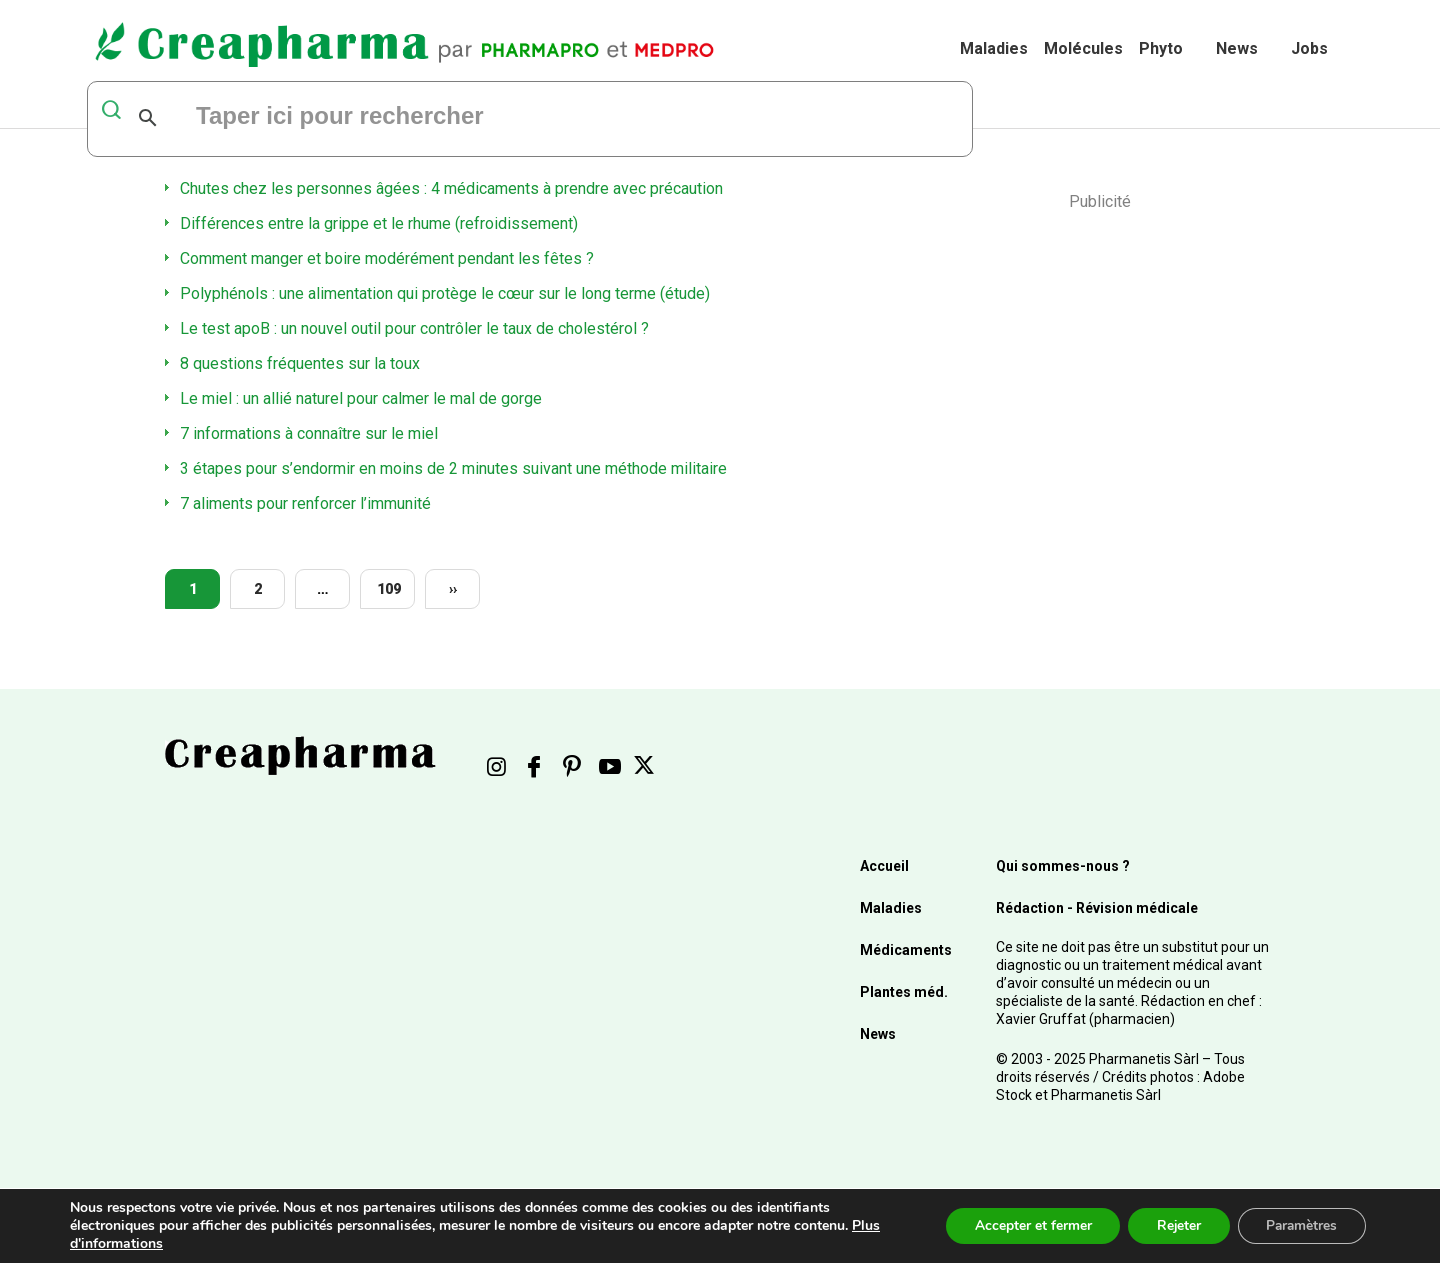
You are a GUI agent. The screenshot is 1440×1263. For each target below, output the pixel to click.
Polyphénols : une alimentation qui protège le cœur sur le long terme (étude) (445, 293)
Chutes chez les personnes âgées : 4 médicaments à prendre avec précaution (451, 188)
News (1237, 48)
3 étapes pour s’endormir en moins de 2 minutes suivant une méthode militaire (453, 468)
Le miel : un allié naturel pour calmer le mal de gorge (361, 398)
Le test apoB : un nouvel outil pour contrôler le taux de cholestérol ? (414, 328)
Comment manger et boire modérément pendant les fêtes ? (387, 258)
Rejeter (1172, 1225)
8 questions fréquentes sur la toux (300, 363)
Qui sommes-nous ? (1063, 866)
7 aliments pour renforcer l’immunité (305, 503)
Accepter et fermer (1023, 1225)
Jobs (1309, 48)
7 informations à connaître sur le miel (309, 433)
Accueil (884, 866)
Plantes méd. (904, 992)
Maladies (994, 48)
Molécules (1083, 48)
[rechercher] (437, 118)
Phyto (1161, 48)
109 (389, 589)
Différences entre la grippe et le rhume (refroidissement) (379, 223)
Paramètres (1299, 1225)
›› (453, 589)
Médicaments (906, 950)
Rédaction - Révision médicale (1097, 908)
